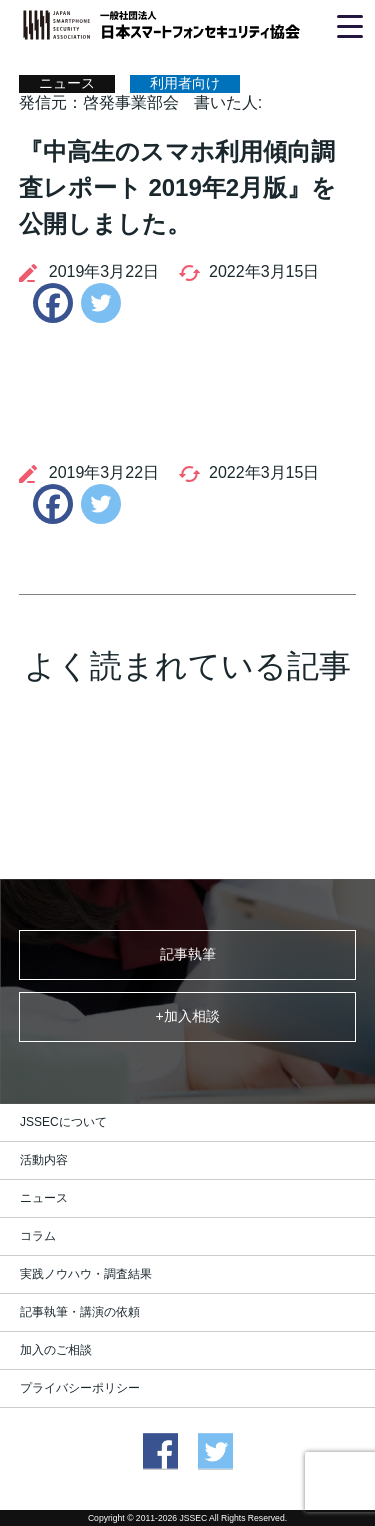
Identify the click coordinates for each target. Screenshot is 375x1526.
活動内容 (44, 1160)
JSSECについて (63, 1122)
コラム (38, 1236)
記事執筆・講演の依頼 (80, 1312)
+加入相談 (187, 1016)
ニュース (44, 1198)
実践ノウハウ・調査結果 (86, 1274)
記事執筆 (188, 954)
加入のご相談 (56, 1350)
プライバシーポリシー (80, 1388)
